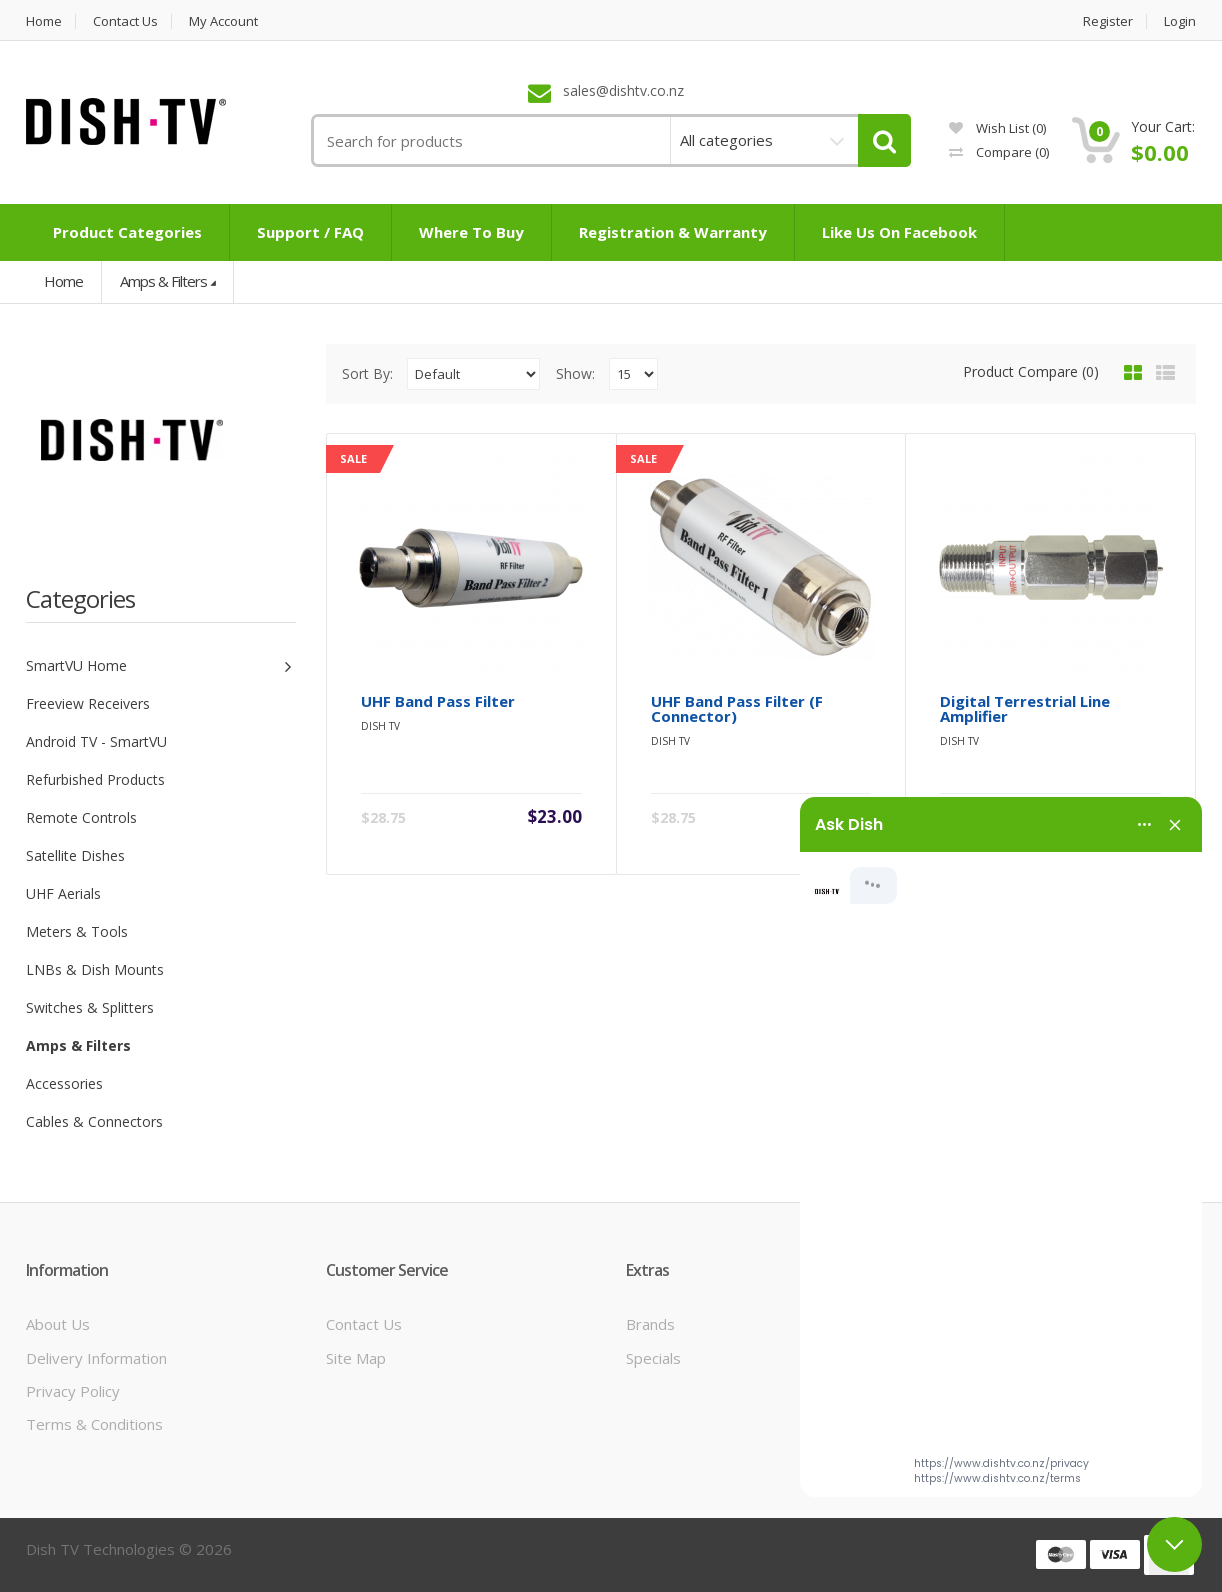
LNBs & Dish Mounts (95, 969)
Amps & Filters (163, 281)
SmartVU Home (76, 665)
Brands (650, 1324)
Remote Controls (81, 817)
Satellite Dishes (75, 855)
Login (1180, 21)
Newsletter (965, 1424)
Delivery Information (96, 1358)
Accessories (64, 1083)
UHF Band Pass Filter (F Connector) (737, 709)
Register (1108, 21)
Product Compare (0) (1031, 371)
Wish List (957, 1391)
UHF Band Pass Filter (438, 701)
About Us (58, 1324)
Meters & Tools (77, 931)
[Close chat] (1174, 1544)
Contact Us (364, 1324)
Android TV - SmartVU (96, 741)
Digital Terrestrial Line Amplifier (1025, 709)
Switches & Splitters (90, 1007)
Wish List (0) (997, 128)
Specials (653, 1358)
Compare (999, 152)
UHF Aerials (63, 893)
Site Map (356, 1358)
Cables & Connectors (94, 1121)
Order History (975, 1358)
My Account (223, 21)
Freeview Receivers (88, 703)
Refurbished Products (95, 779)
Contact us (125, 21)
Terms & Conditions (94, 1424)
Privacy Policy (73, 1391)
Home (44, 21)
